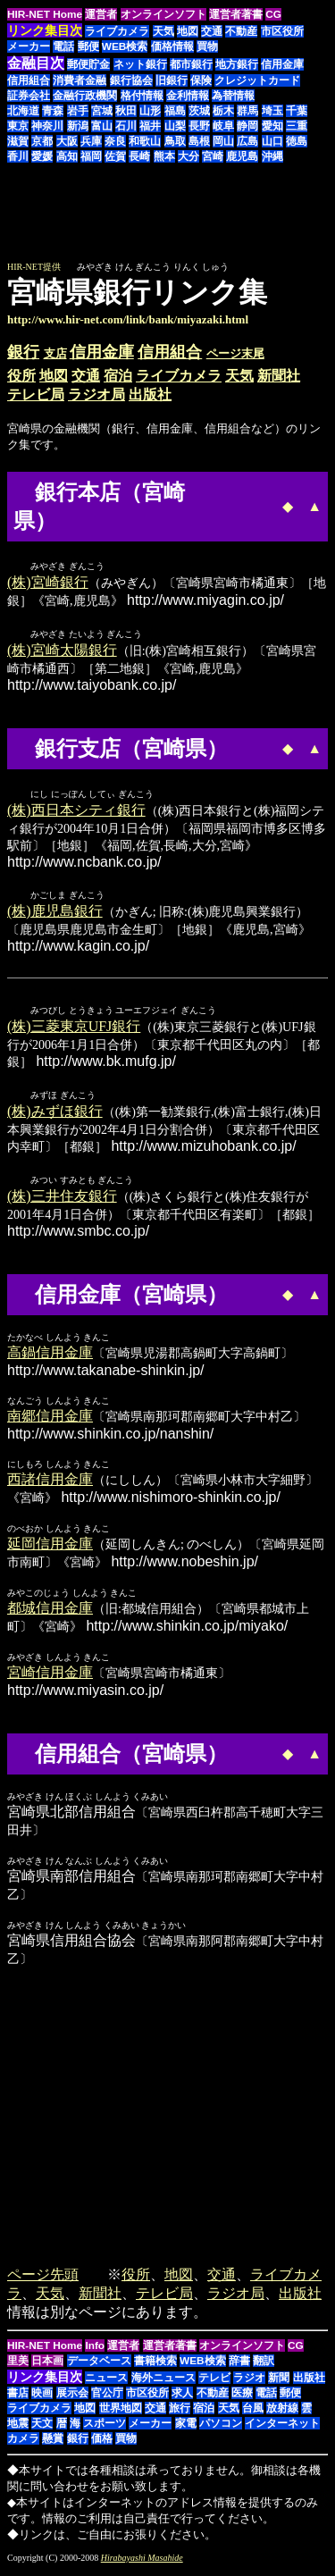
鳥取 (175, 141)
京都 (42, 141)
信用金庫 (282, 64)
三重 (296, 126)
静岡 (247, 126)
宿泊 (118, 375)
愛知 (272, 126)
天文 (42, 2429)
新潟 (77, 126)
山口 (272, 141)
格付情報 (142, 95)
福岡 (91, 156)
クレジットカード (257, 80)
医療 (242, 2399)
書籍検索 (155, 2367)
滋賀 (18, 141)
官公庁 (107, 2399)
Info (95, 2351)
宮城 (102, 111)
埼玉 (272, 111)
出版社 (150, 394)
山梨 (175, 126)
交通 (211, 31)
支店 (55, 353)
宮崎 (212, 156)
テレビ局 (35, 394)
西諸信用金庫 (50, 1485)
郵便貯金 (88, 64)
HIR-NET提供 (34, 267)
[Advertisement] (178, 220)
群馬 (247, 111)
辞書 (239, 2367)
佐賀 (115, 156)
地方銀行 (236, 64)
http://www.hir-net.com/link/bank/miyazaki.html (127, 319)
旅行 (179, 2414)
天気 (163, 31)
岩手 (77, 111)
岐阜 (223, 126)
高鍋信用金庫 (50, 1358)
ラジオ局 (96, 394)
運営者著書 (236, 14)
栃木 (223, 111)
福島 (175, 111)
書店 (18, 2399)
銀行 (23, 352)
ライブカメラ (117, 31)
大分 (188, 156)
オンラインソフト (163, 14)
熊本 (164, 156)
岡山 (223, 141)
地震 (18, 2429)
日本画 (47, 2367)
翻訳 (263, 2367)
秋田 (126, 111)
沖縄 (272, 156)
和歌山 (145, 141)
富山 (102, 126)
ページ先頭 (43, 2280)
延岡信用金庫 (50, 1549)
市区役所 (282, 31)
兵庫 (91, 141)
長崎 (139, 156)
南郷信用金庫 (50, 1422)
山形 (150, 111)
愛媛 (42, 156)
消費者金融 (79, 80)
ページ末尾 (235, 353)
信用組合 (28, 80)
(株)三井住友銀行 (62, 1202)
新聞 (278, 2384)
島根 (199, 141)
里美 (18, 2367)
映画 (42, 2399)
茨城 (199, 111)
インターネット (282, 2429)
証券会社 (28, 95)
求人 (182, 2399)
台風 (253, 2414)
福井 (150, 126)
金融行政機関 (85, 95)
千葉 (296, 111)
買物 (207, 46)
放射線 (282, 2414)
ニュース (106, 2384)
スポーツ (104, 2429)
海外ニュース (163, 2384)
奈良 (115, 141)
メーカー (28, 46)
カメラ (23, 2444)
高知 (67, 156)
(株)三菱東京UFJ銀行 (73, 1030)
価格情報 (172, 46)
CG (273, 14)
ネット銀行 (140, 64)
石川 (126, 126)
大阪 (67, 141)
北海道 (23, 111)
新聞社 (278, 375)
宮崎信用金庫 (50, 1678)
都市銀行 (191, 64)
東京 (18, 126)
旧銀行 (171, 80)
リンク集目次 (44, 2383)
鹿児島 (242, 156)
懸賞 (52, 2444)
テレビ (214, 2384)
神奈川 (47, 126)
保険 (201, 80)
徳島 (296, 141)
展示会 (72, 2399)
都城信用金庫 (50, 1614)
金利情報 (187, 95)
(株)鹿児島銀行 (55, 914)
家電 (186, 2429)
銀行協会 (131, 80)
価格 (102, 2444)
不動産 (241, 31)
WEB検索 (125, 46)
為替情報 (233, 95)
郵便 (88, 46)
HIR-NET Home (44, 14)
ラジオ (249, 2384)
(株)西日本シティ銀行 (76, 812)
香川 (18, 156)
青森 (52, 111)
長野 (199, 126)
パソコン (220, 2429)
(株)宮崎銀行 (47, 583)
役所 (21, 375)
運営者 (101, 14)
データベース (99, 2367)
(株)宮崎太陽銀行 (62, 651)
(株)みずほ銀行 (55, 1116)
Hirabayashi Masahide (142, 2564)
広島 (247, 141)
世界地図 (120, 2414)
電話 (63, 46)
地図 (187, 31)
